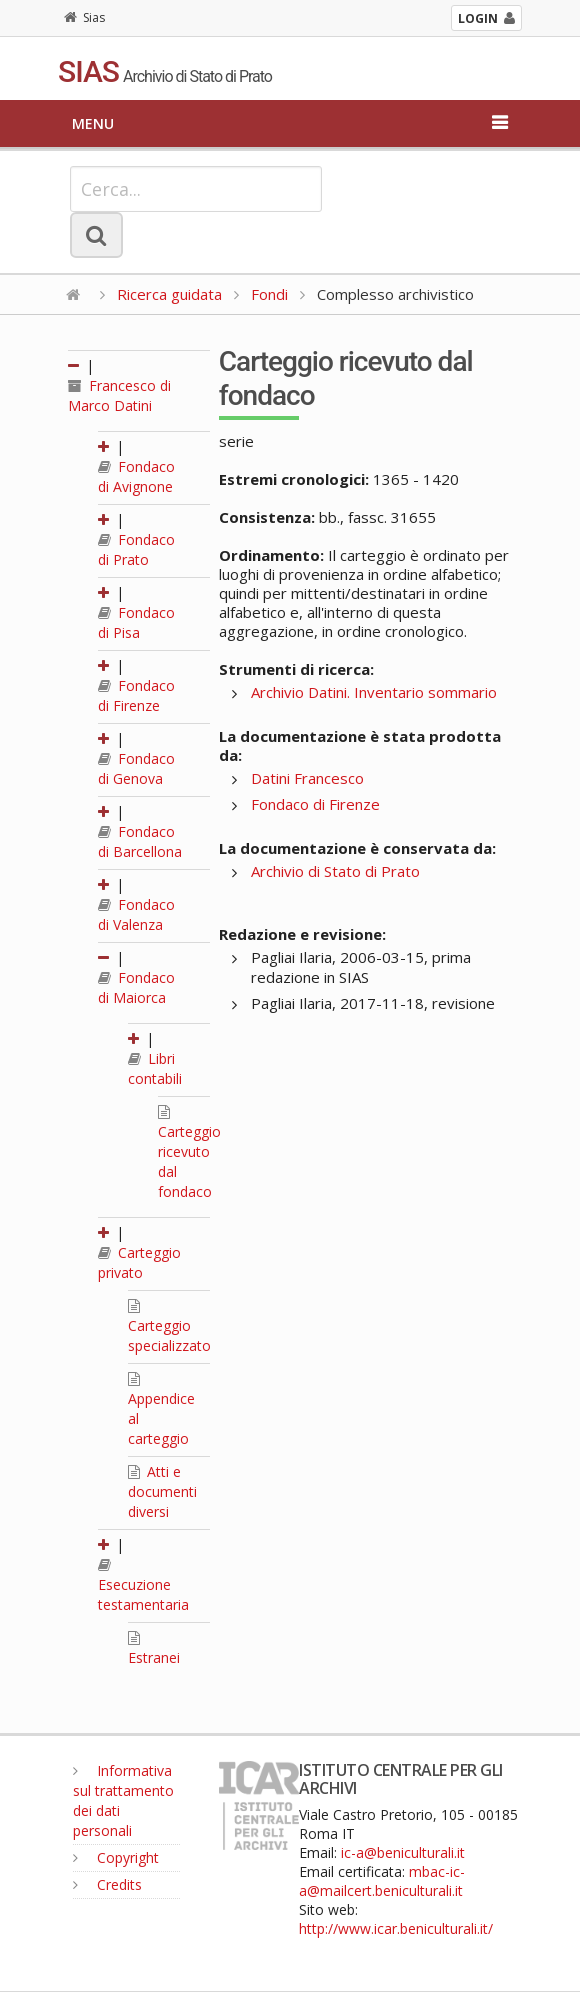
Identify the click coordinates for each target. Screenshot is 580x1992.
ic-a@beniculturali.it (403, 1852)
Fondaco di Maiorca (136, 987)
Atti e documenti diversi (162, 1491)
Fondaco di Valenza (136, 914)
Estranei (154, 1649)
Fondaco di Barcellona (140, 841)
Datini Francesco (307, 778)
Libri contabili (155, 1068)
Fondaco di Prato (136, 549)
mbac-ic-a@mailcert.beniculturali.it (382, 1881)
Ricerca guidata (169, 294)
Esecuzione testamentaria (143, 1586)
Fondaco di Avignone (136, 476)
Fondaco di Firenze (136, 695)
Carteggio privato (139, 1262)
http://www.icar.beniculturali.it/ (396, 1928)
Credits (107, 1884)
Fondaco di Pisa (136, 622)
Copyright (116, 1857)
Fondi (269, 294)
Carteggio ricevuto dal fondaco (189, 1153)
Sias (84, 17)
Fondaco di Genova (136, 768)
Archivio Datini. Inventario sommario (374, 692)
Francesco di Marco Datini (119, 395)
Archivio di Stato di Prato (335, 871)
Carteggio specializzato (169, 1327)
